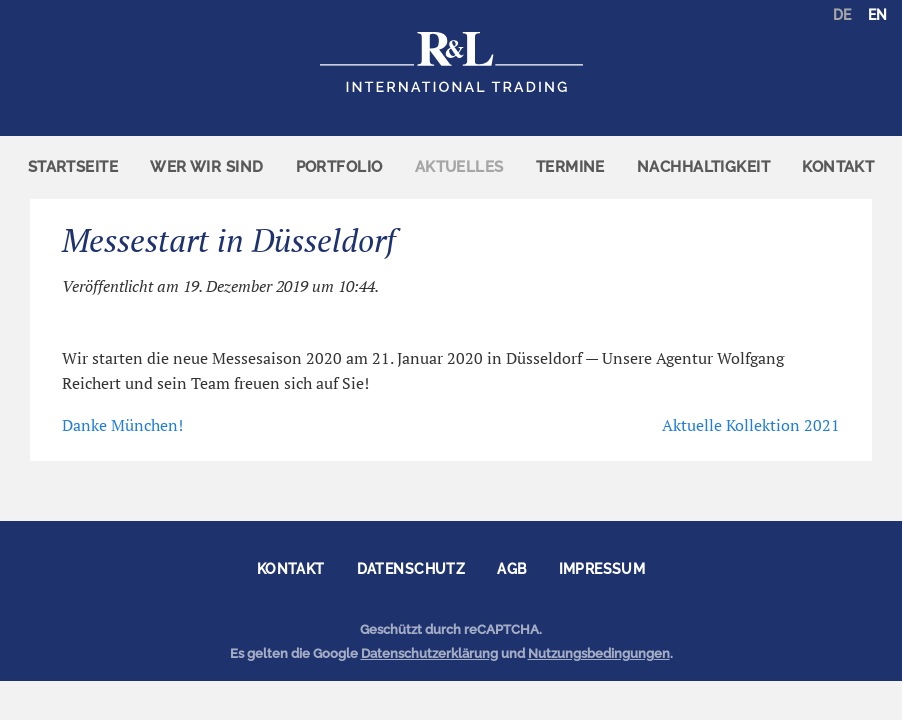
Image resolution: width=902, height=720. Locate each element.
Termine (570, 167)
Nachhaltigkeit (703, 167)
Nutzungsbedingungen (599, 653)
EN (877, 15)
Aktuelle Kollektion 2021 (751, 425)
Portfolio (339, 167)
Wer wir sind (206, 167)
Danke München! (122, 425)
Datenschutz (411, 569)
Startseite (73, 167)
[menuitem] (73, 167)
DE (842, 15)
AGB (511, 569)
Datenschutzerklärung (429, 653)
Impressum (602, 569)
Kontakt (838, 167)
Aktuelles (459, 167)
